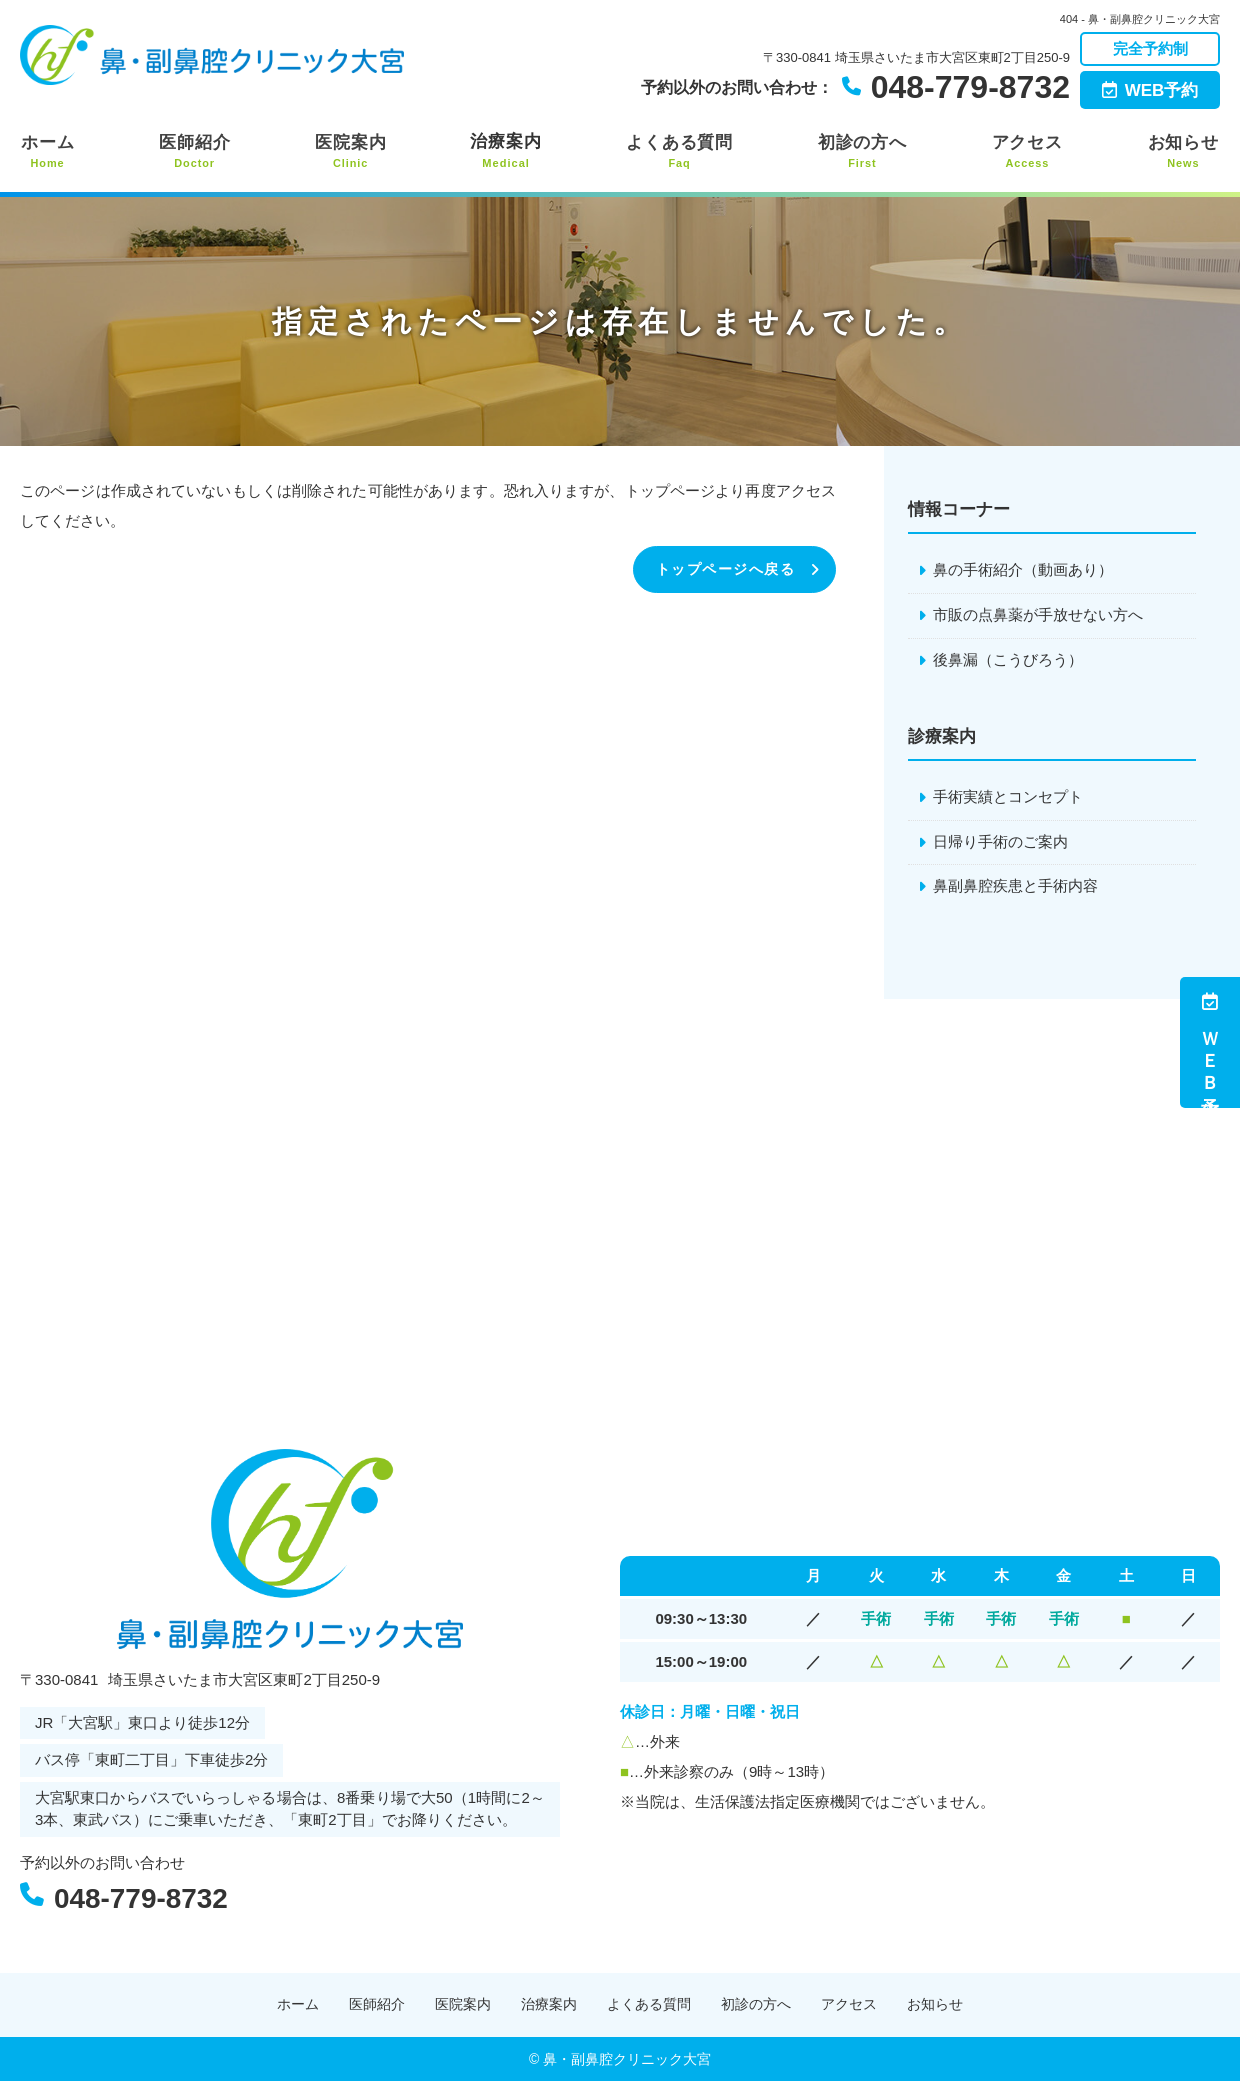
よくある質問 (680, 151)
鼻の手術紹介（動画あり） (1023, 570)
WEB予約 (1150, 90)
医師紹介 (194, 151)
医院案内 (350, 151)
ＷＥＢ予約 (1210, 1042)
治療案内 (506, 151)
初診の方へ (863, 151)
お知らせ (1184, 151)
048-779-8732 (160, 1898)
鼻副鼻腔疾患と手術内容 (1015, 888)
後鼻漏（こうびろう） (1008, 660)
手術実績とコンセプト (1008, 798)
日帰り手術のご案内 (1000, 843)
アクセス (1028, 151)
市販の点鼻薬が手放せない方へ (1038, 615)
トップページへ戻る (721, 569)
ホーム (47, 151)
